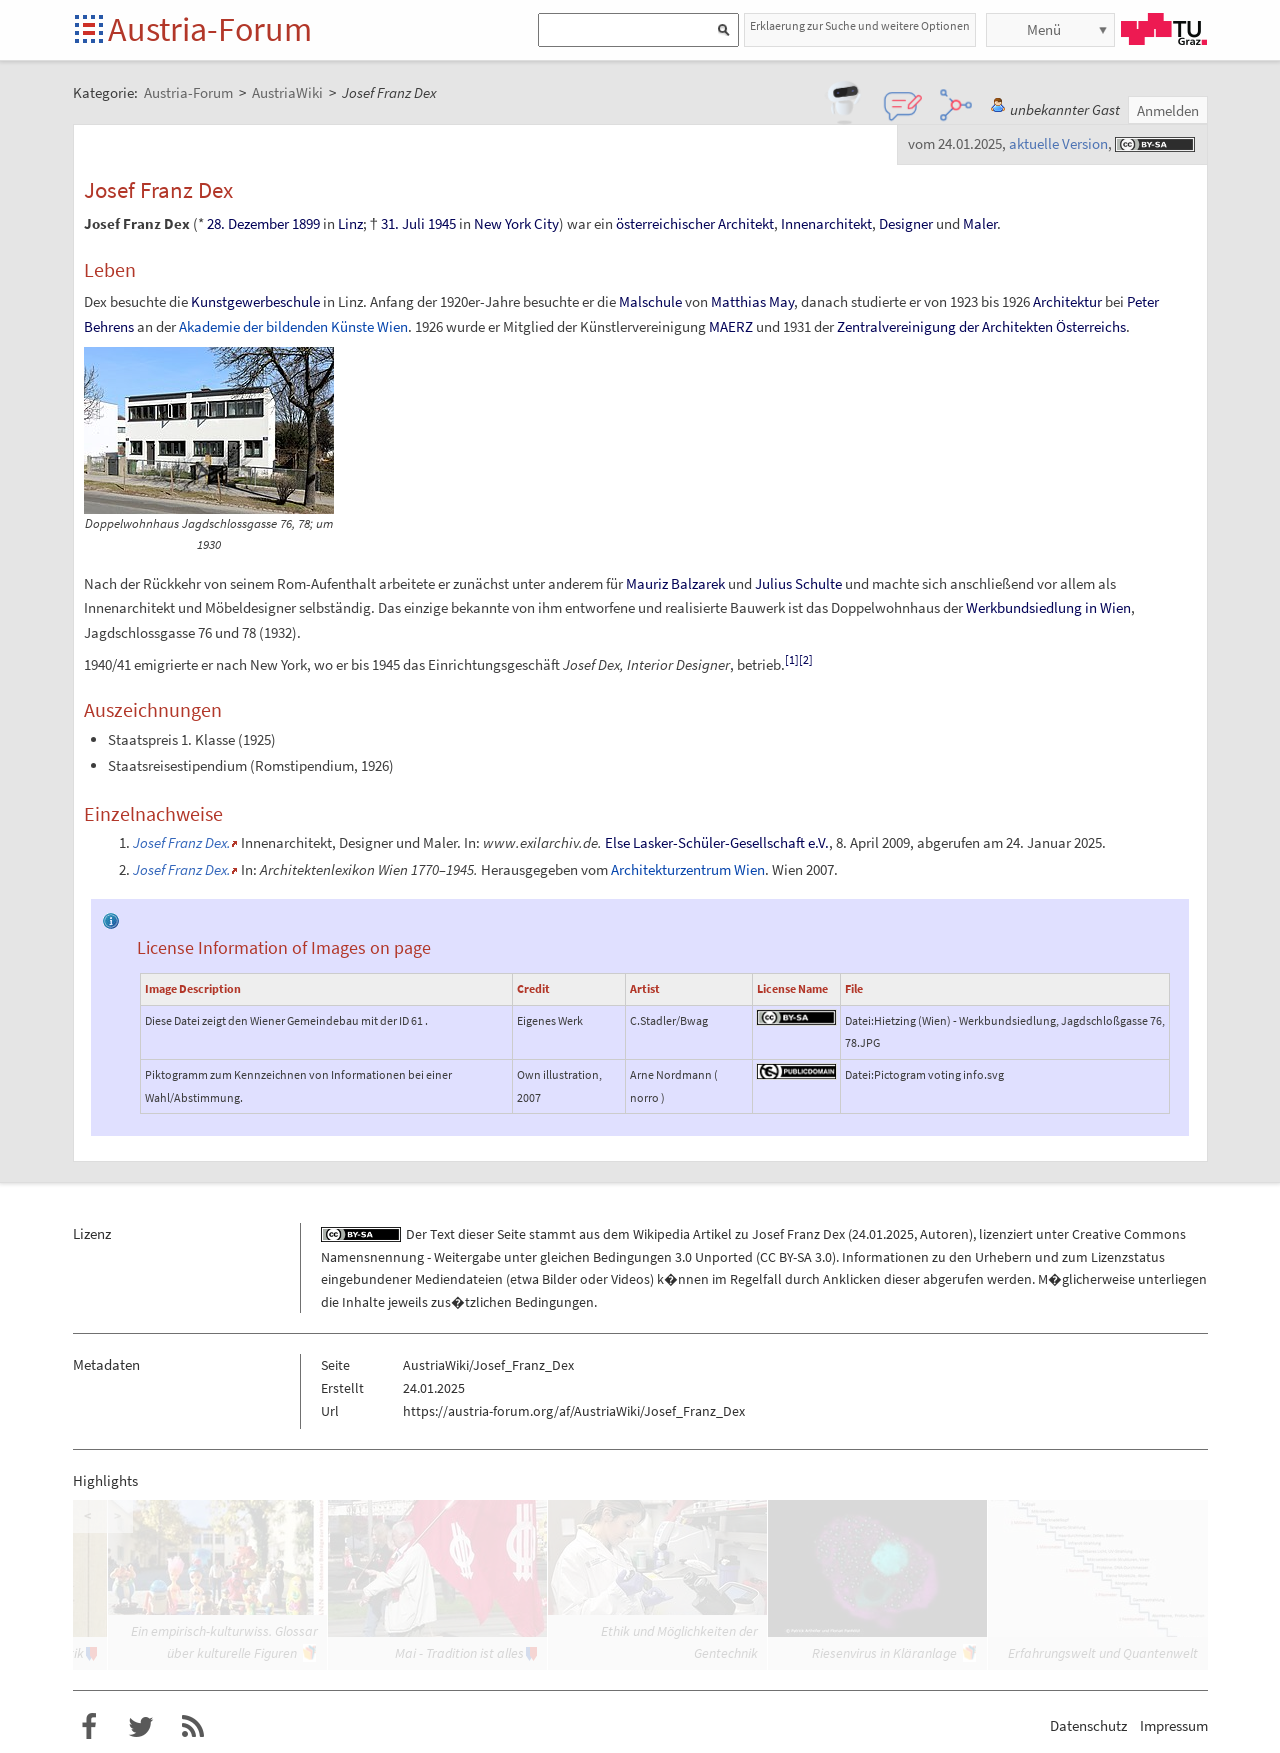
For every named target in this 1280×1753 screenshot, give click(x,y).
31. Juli (403, 223)
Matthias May (752, 301)
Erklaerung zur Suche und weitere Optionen (860, 25)
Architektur (1067, 301)
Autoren (944, 1234)
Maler (980, 223)
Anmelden (1168, 110)
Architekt (746, 223)
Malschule (650, 301)
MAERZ (731, 326)
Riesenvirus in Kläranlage (884, 1653)
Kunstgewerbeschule (255, 301)
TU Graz (1164, 29)
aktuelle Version (1058, 143)
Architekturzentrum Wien (688, 869)
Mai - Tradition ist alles (459, 1653)
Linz (350, 223)
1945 (442, 223)
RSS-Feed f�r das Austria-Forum (193, 1727)
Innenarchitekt (826, 223)
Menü (1044, 29)
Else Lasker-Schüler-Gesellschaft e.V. (717, 842)
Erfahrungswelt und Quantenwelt (1103, 1653)
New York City (516, 223)
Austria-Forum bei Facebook (89, 1727)
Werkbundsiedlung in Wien (1048, 607)
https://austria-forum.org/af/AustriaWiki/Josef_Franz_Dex (574, 1411)
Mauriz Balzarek (675, 583)
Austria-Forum (210, 29)
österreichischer (665, 223)
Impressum (1174, 1725)
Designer (906, 223)
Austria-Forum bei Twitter (141, 1727)
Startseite (90, 30)
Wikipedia (661, 1234)
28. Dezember (248, 223)
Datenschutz (1088, 1725)
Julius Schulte (798, 583)
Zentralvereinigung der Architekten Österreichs (981, 326)
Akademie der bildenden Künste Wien (293, 326)
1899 (306, 223)
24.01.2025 (883, 1234)
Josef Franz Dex (798, 1234)
